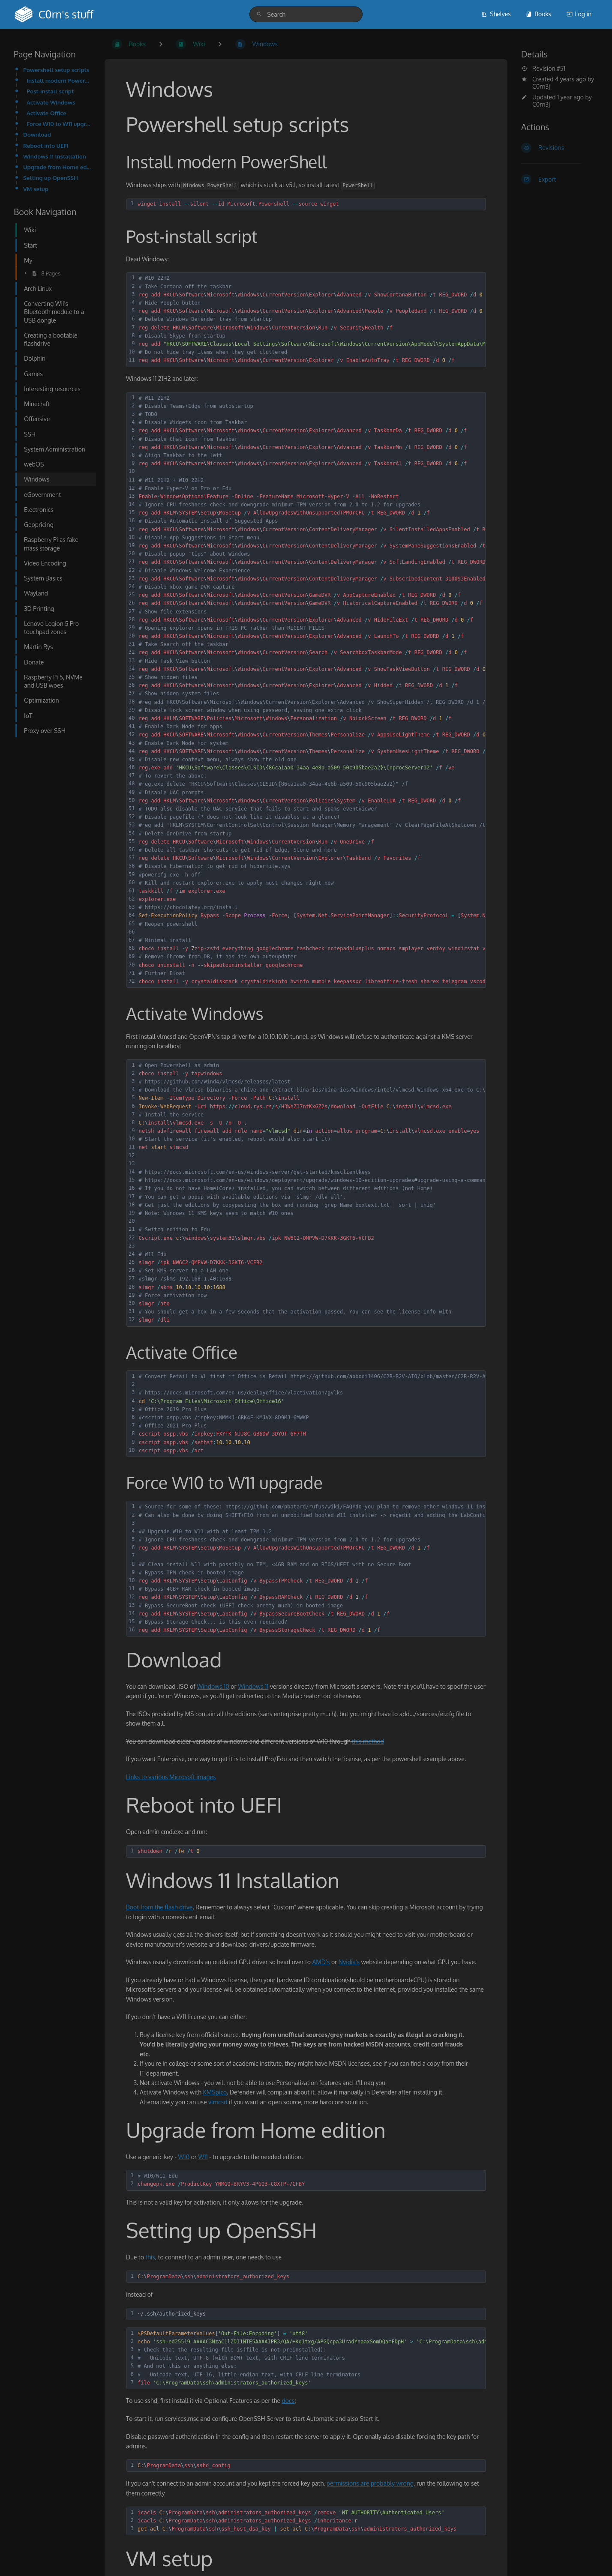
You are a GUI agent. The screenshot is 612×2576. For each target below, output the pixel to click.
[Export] (559, 179)
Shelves (496, 14)
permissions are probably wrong (370, 2483)
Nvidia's (349, 1962)
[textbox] (310, 204)
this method (368, 1741)
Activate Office (46, 113)
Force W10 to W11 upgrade (59, 123)
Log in (579, 14)
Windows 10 (213, 1686)
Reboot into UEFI (46, 145)
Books (538, 14)
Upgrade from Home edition (57, 167)
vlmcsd (217, 2102)
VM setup (35, 188)
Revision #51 (543, 68)
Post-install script (50, 91)
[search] (305, 14)
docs (288, 2400)
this (150, 2257)
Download (37, 134)
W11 (202, 2156)
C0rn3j (541, 86)
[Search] (259, 14)
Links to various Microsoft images (171, 1776)
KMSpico (215, 2092)
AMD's (321, 1962)
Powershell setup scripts (56, 69)
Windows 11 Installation (54, 156)
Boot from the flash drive (159, 1907)
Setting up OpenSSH (50, 177)
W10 (184, 2156)
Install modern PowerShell (59, 80)
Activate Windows (51, 102)
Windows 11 (253, 1686)
